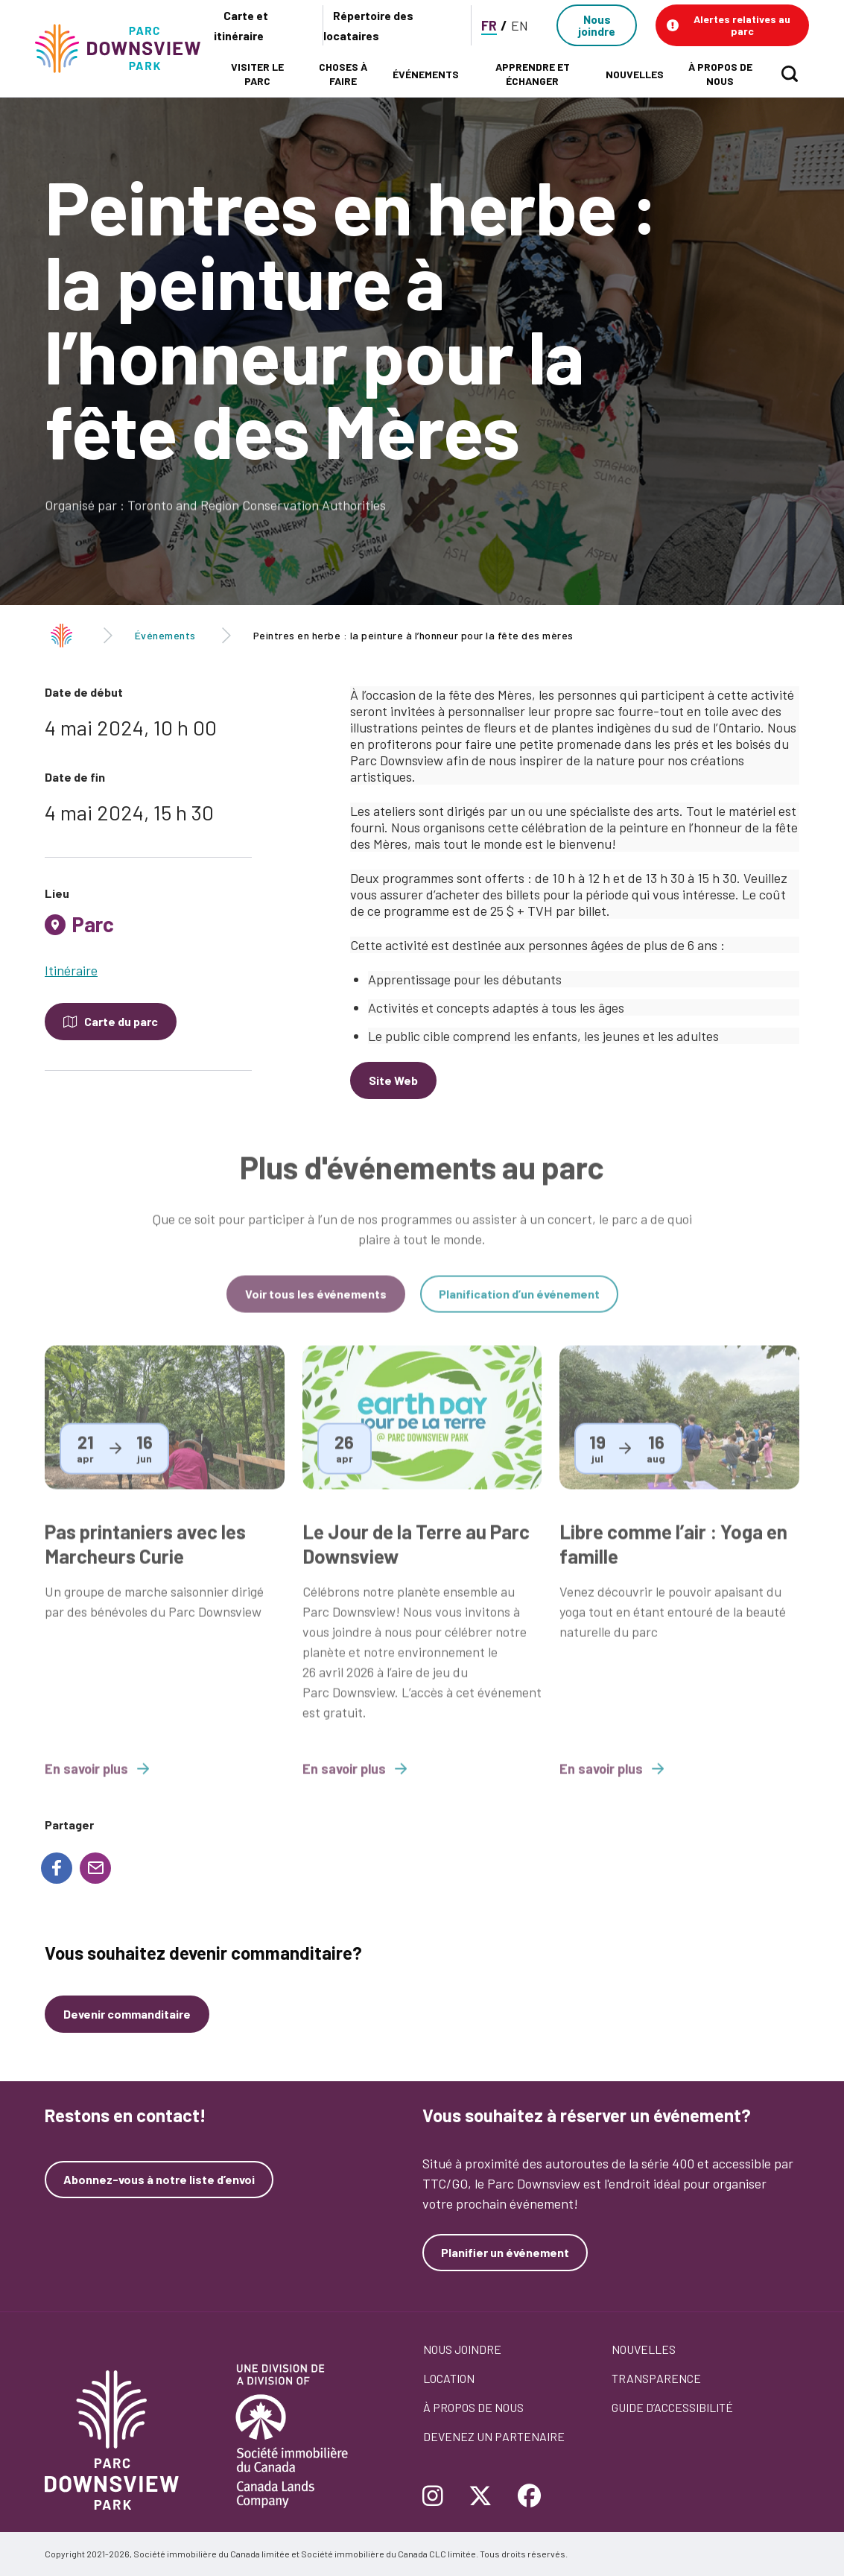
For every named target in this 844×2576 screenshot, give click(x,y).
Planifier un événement (505, 2252)
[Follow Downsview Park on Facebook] (530, 2497)
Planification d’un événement (519, 1306)
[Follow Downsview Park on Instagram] (438, 2497)
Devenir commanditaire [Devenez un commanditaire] (127, 2014)
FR (489, 25)
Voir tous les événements (316, 1306)
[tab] (148, 930)
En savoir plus (97, 1781)
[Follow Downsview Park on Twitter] (480, 2497)
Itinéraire (71, 970)
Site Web (393, 1080)
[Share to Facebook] (56, 1868)
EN (519, 25)
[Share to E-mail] (95, 1868)
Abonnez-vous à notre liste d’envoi (159, 2180)
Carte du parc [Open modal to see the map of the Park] (121, 1021)
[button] (732, 25)
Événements (165, 635)
